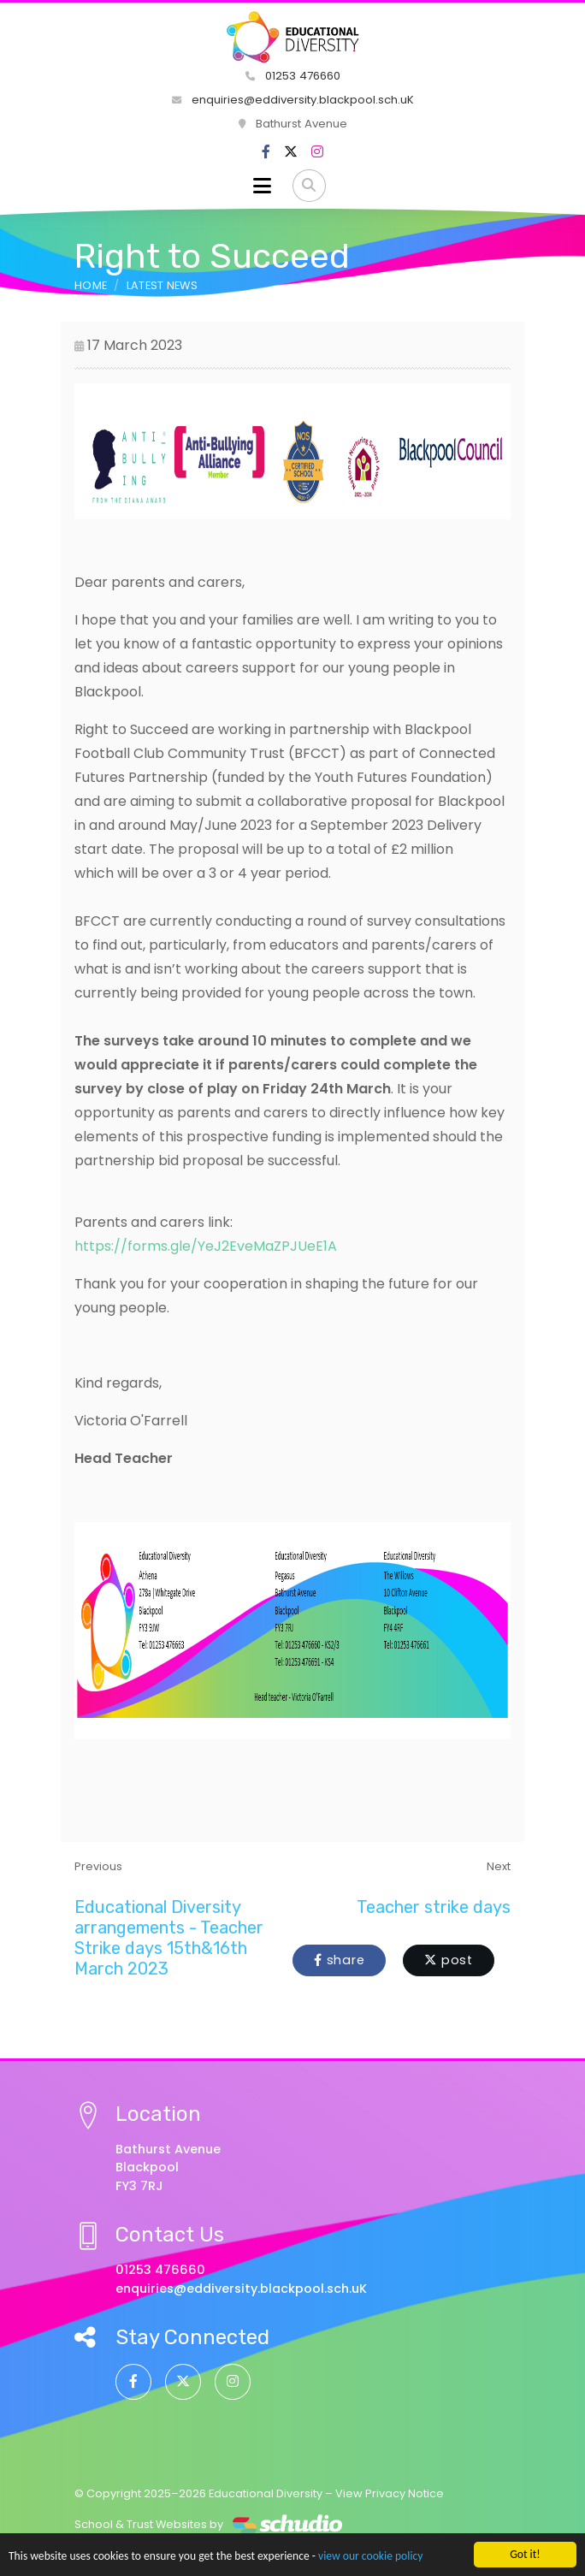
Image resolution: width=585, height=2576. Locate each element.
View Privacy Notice (389, 2493)
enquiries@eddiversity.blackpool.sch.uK (293, 100)
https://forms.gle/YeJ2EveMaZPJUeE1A (205, 1246)
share (339, 1960)
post (448, 1960)
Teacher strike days (434, 1907)
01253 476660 (292, 76)
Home (90, 285)
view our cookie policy (370, 2556)
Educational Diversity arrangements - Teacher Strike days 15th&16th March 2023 (168, 1938)
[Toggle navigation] (262, 185)
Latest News (162, 285)
